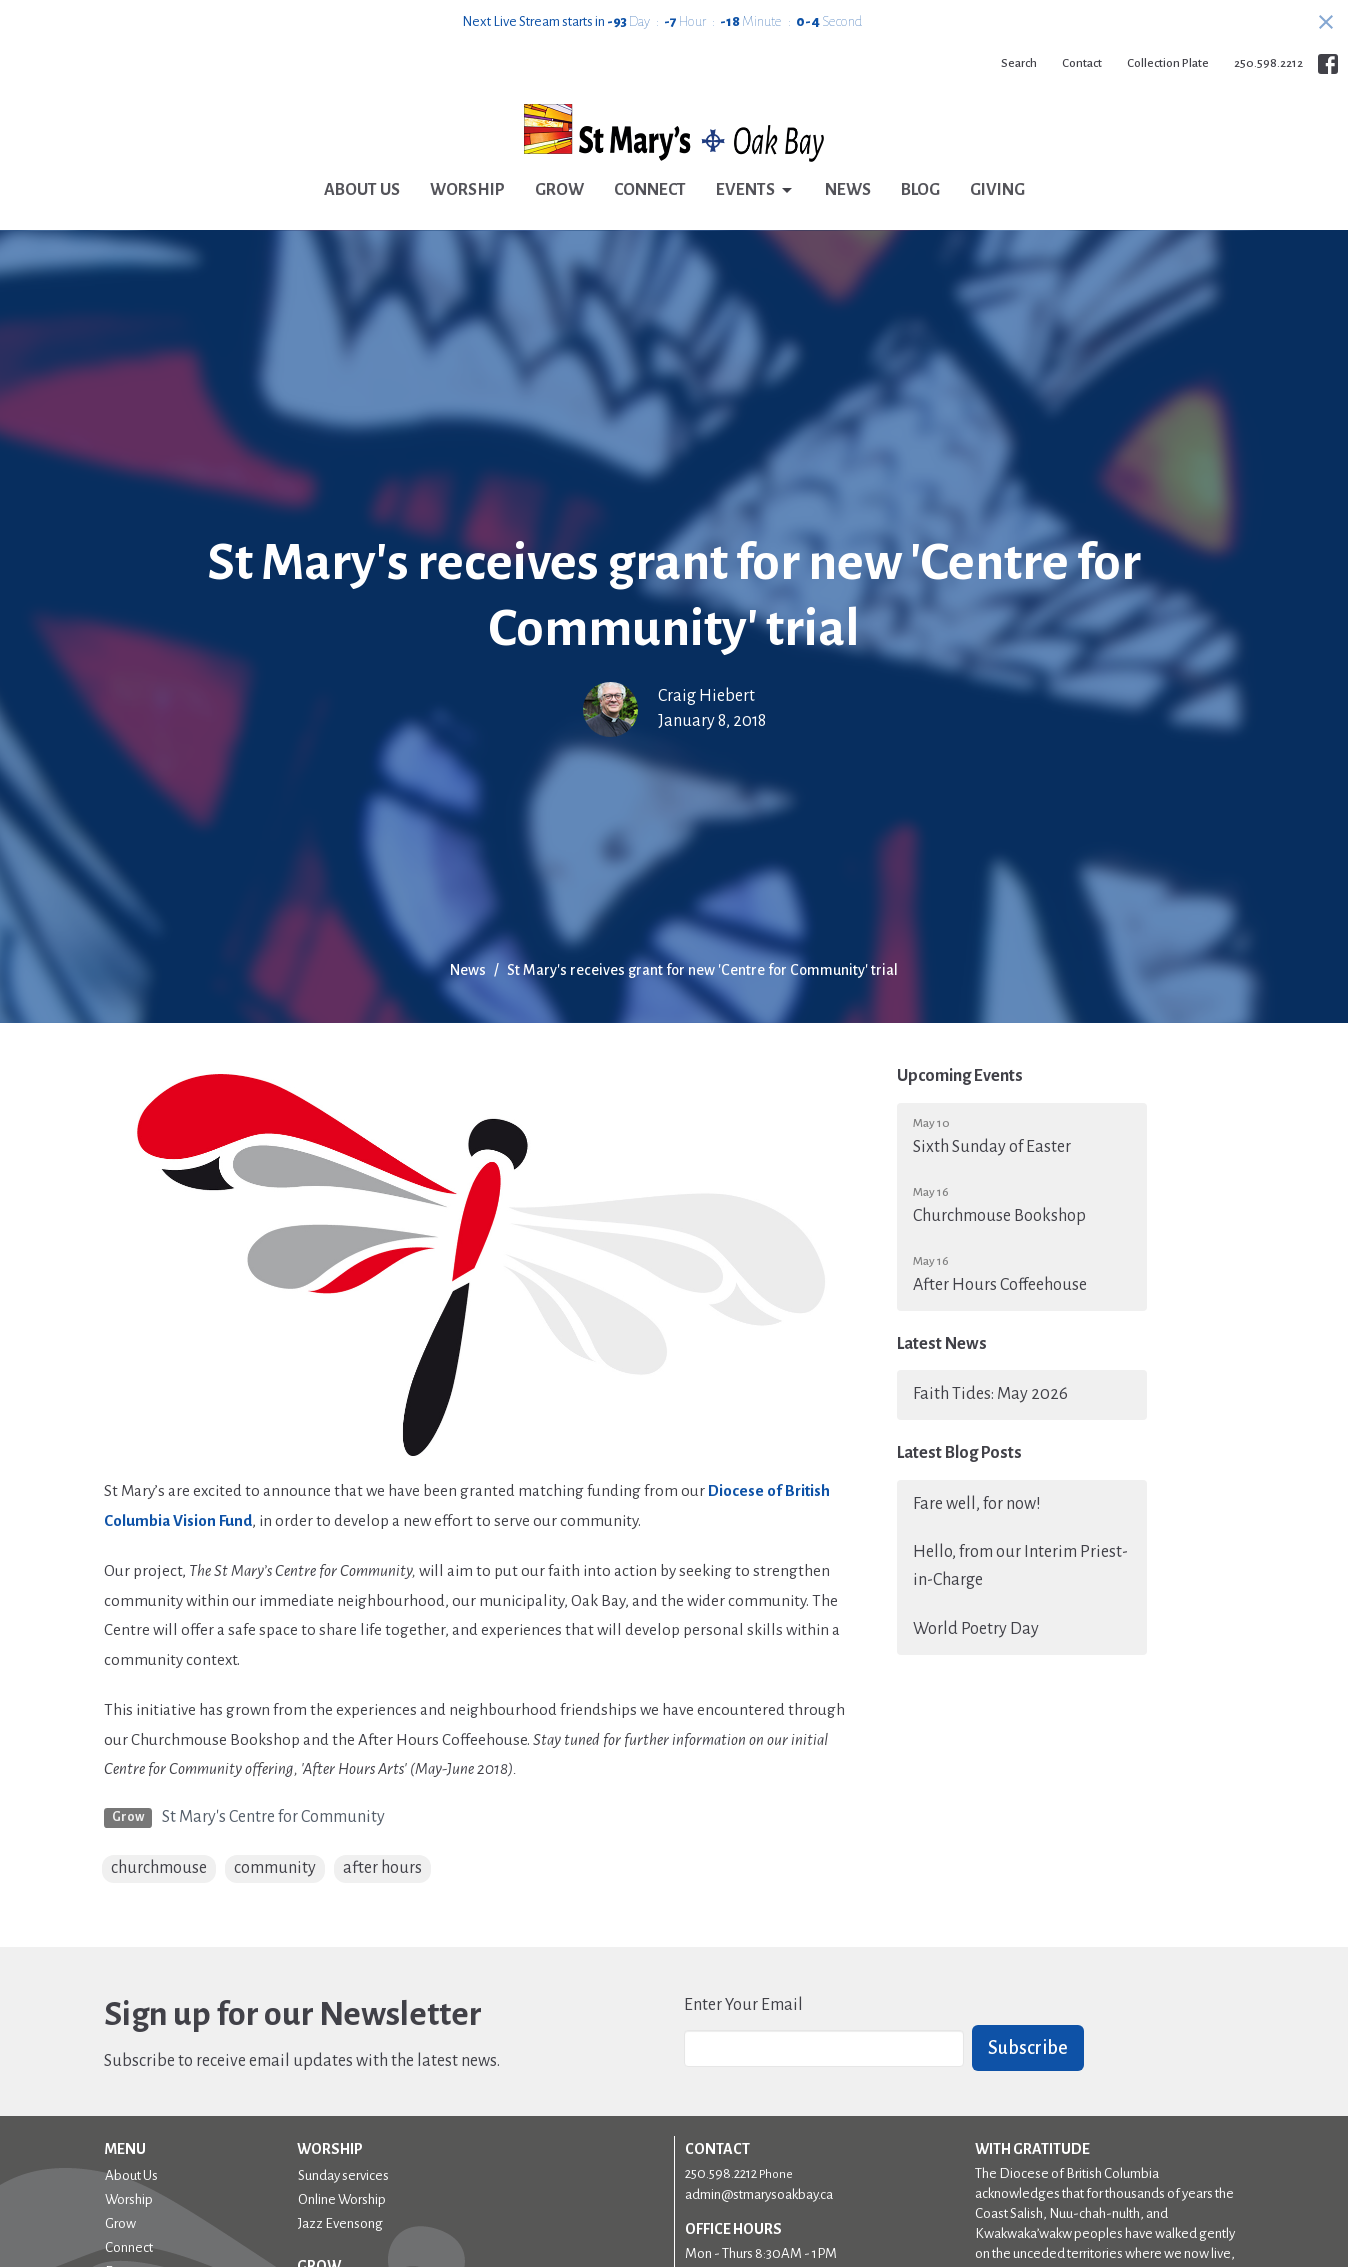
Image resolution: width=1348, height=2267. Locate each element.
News (848, 190)
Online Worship (342, 2199)
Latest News (942, 1344)
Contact (1082, 63)
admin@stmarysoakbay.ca (759, 2194)
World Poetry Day (976, 1629)
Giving (997, 190)
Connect (650, 190)
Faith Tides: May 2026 (990, 1394)
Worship (467, 190)
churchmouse (159, 1868)
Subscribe (1028, 2048)
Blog (920, 190)
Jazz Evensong (340, 2223)
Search (1019, 63)
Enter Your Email (743, 2005)
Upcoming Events (960, 1076)
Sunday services (343, 2175)
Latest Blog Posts (959, 1453)
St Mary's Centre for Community (273, 1817)
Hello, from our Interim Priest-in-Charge (1020, 1566)
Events (755, 191)
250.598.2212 (1268, 63)
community (275, 1868)
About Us (362, 190)
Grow (559, 190)
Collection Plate (1168, 63)
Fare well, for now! (977, 1504)
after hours (382, 1868)
